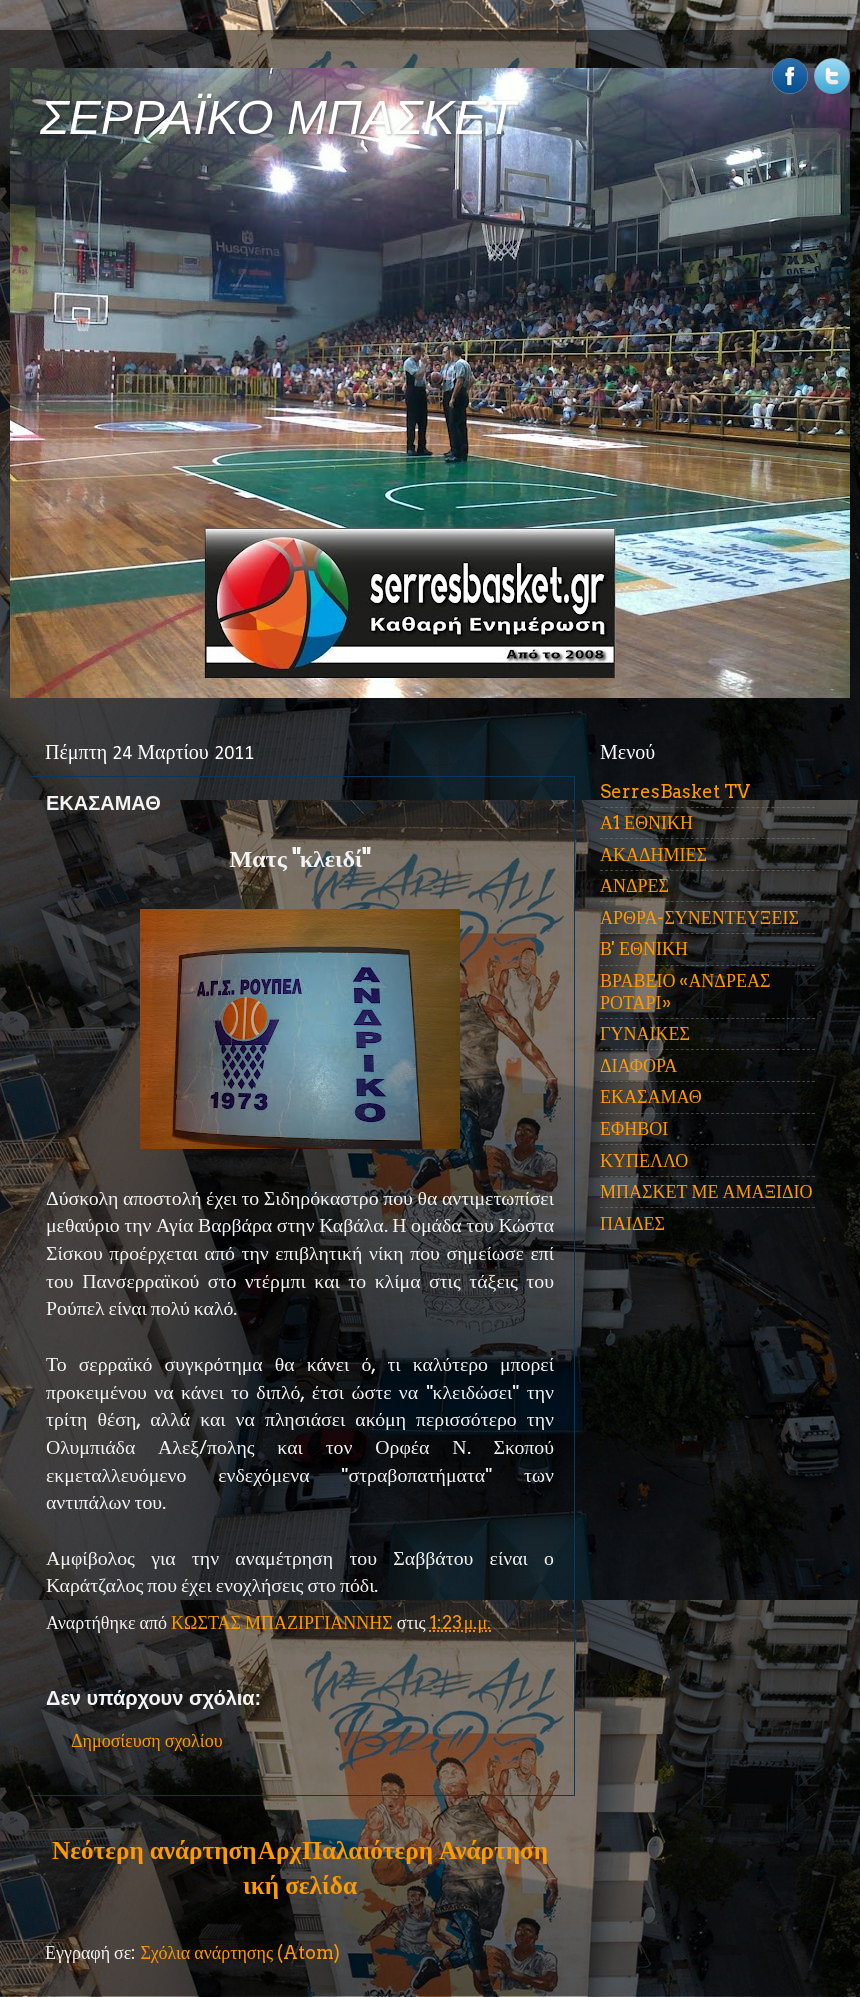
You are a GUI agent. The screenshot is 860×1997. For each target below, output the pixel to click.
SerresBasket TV (675, 791)
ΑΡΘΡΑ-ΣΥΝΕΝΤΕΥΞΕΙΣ (699, 917)
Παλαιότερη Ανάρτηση (425, 1850)
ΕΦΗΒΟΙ (634, 1128)
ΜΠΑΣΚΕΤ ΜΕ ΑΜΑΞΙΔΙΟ (706, 1191)
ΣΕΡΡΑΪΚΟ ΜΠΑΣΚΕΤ (278, 117)
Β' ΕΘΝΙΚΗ (644, 948)
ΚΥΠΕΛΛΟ (644, 1160)
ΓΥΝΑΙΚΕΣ (645, 1033)
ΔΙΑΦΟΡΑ (638, 1065)
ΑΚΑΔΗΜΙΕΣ (653, 854)
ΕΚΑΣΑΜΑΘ (651, 1096)
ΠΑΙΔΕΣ (632, 1223)
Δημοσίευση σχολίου (147, 1740)
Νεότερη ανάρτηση (154, 1850)
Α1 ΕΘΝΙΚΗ (646, 822)
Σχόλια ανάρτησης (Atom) (240, 1952)
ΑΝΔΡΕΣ (634, 885)
